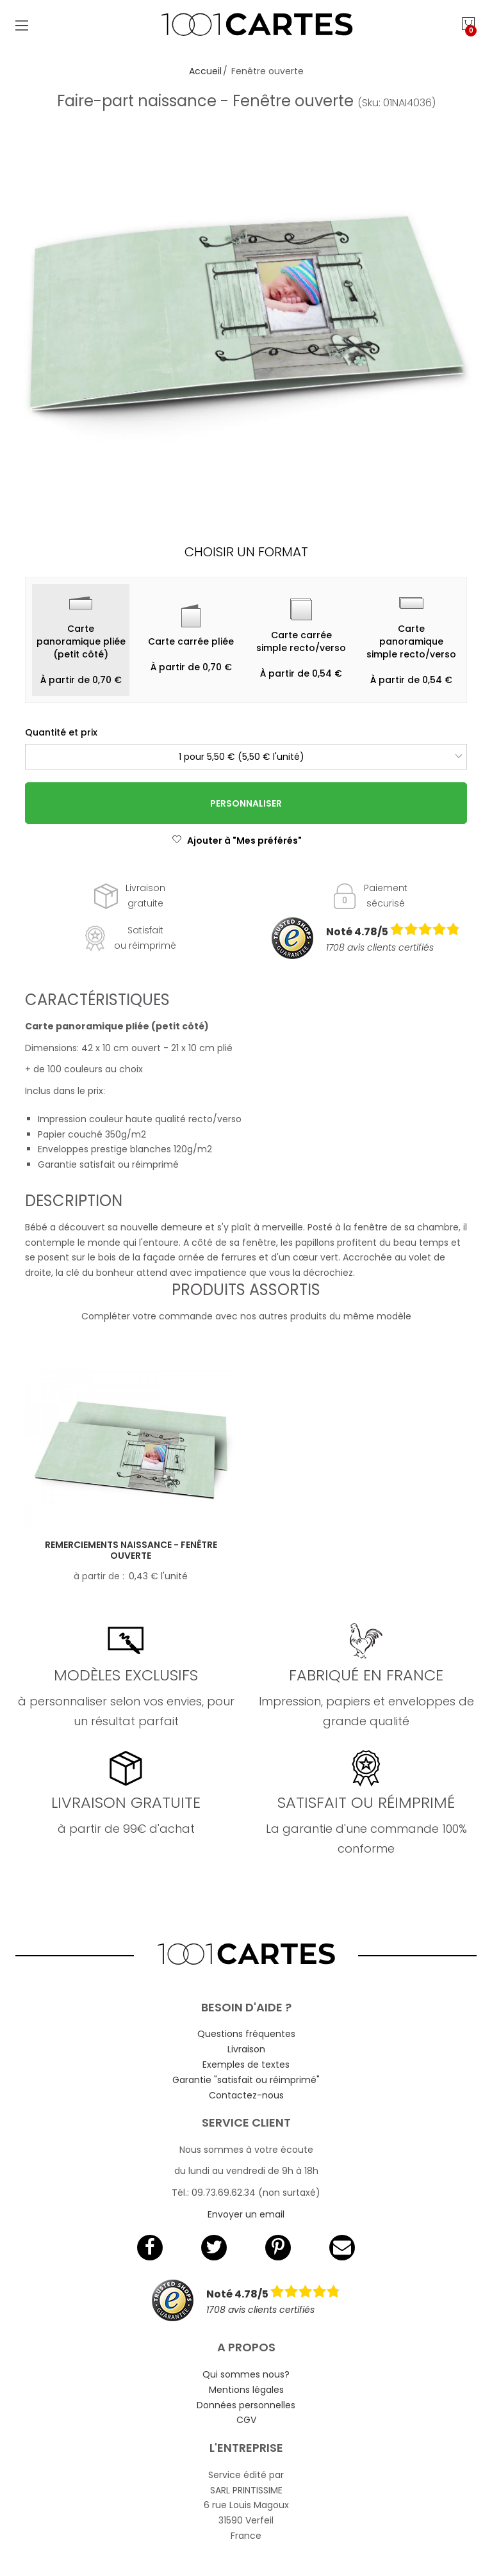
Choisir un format (246, 552)
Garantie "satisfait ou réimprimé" (246, 2079)
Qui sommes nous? (246, 2374)
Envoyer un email (246, 2214)
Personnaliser (246, 803)
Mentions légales (246, 2389)
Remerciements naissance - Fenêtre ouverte (131, 1550)
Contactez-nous (246, 2095)
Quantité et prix (61, 732)
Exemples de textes (246, 2064)
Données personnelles (246, 2405)
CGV (246, 2419)
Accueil (205, 71)
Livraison (246, 2049)
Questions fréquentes (246, 2033)
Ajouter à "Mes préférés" (237, 840)
